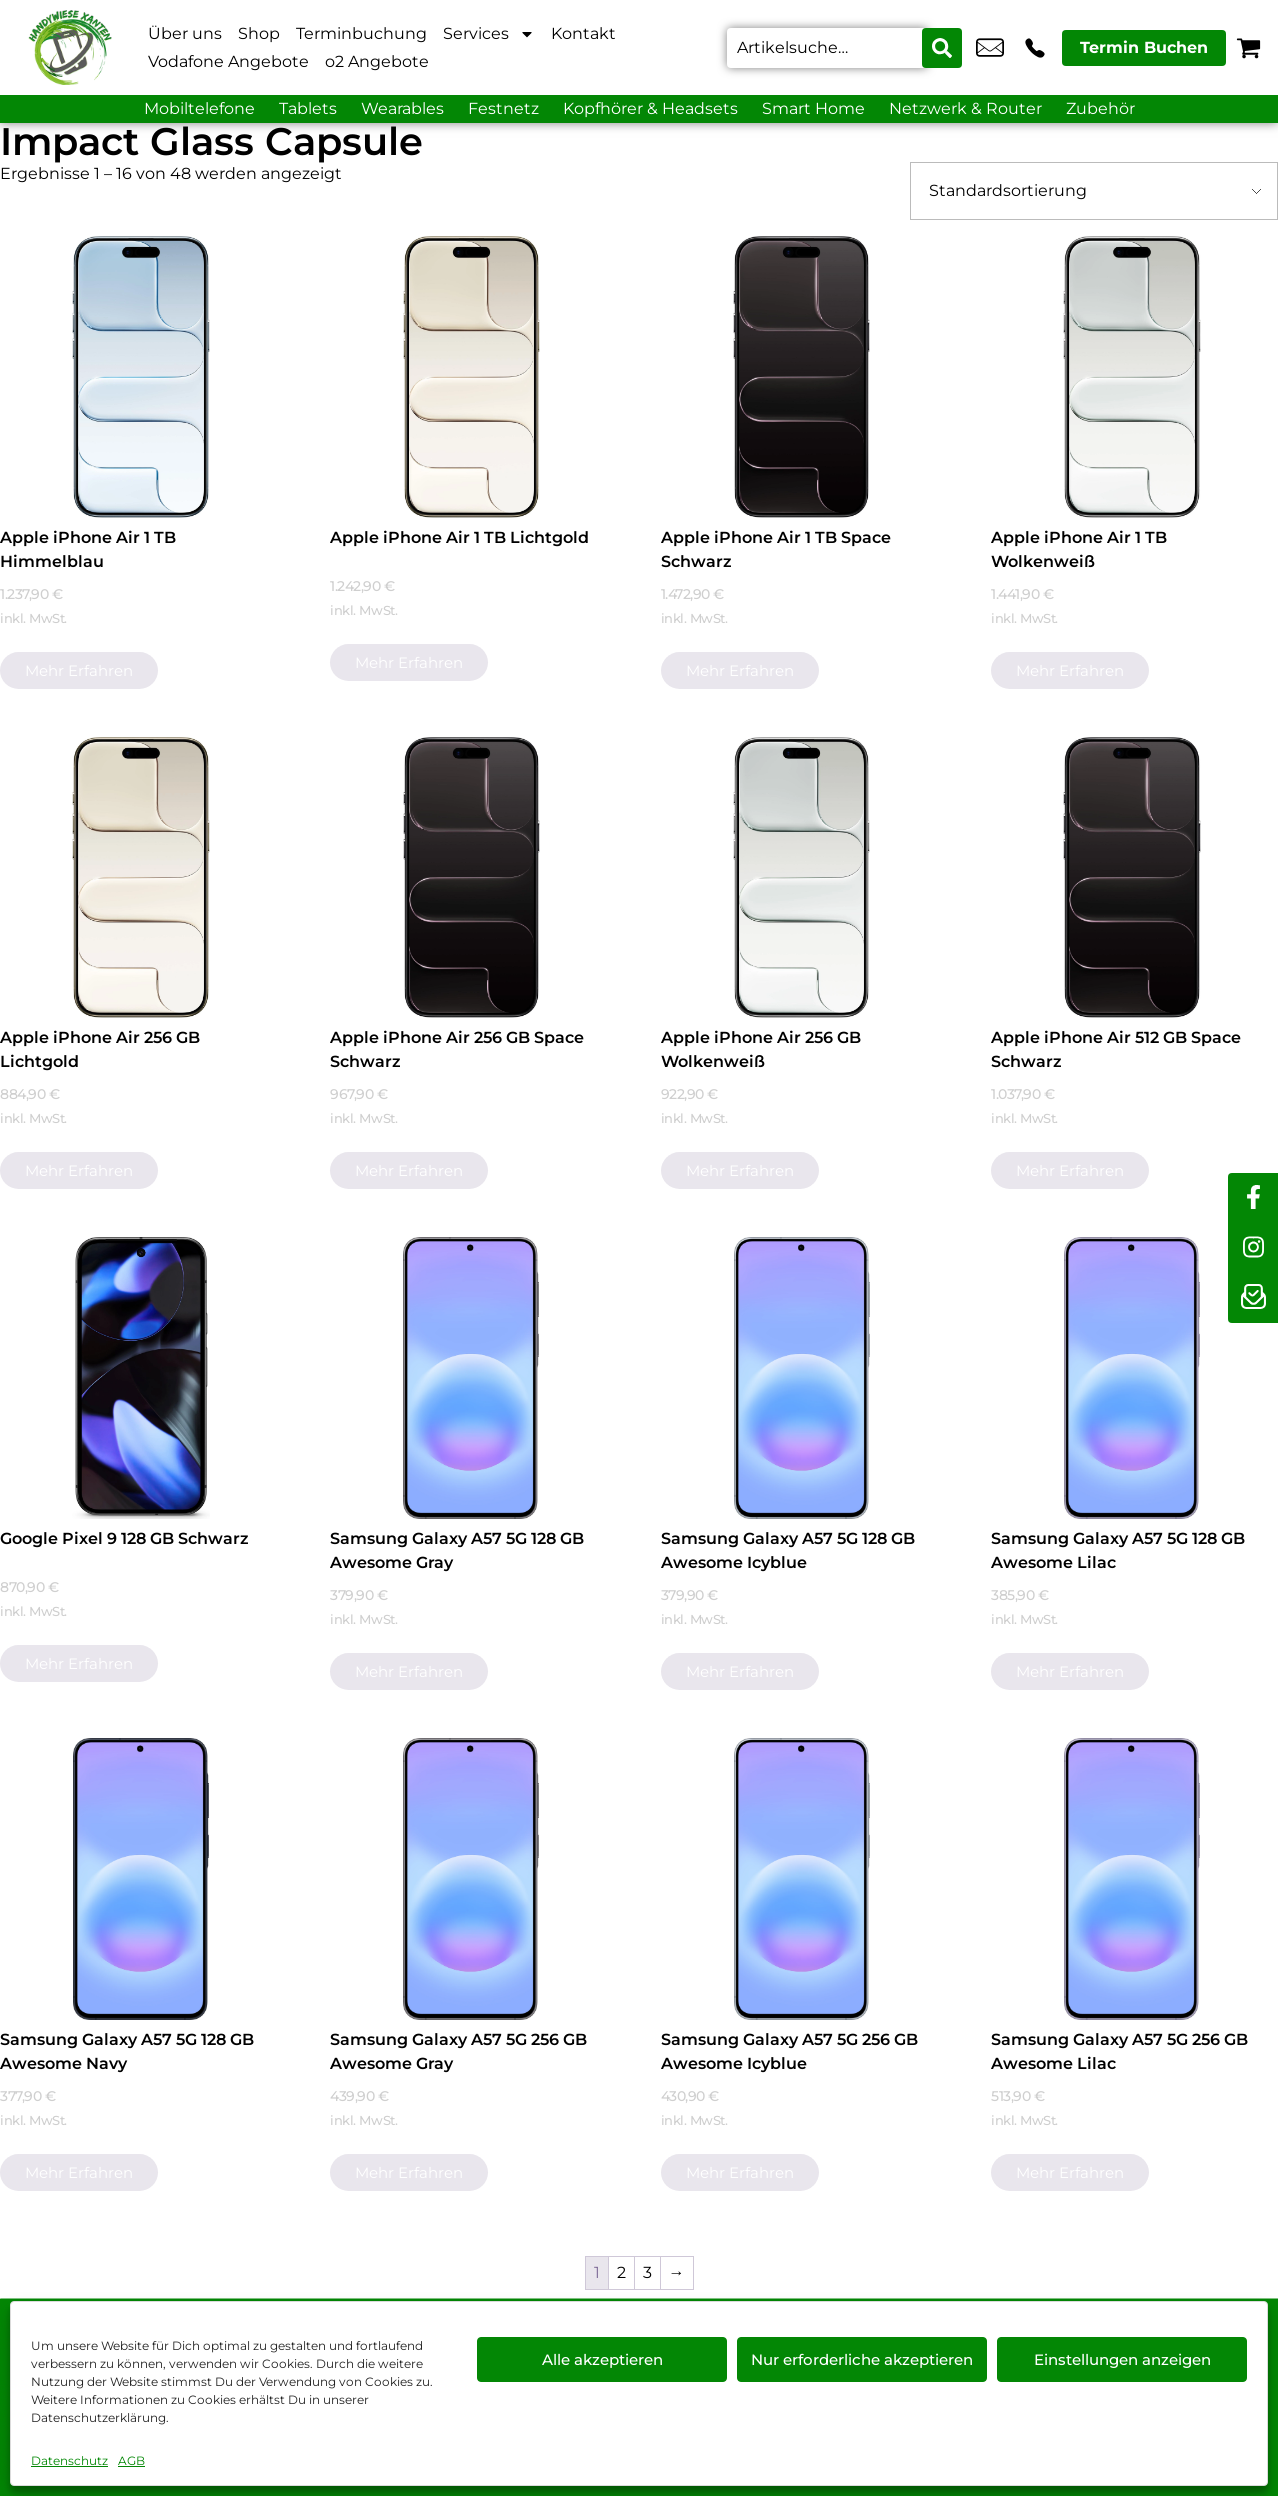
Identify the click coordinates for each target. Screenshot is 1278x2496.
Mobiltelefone (199, 108)
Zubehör (1100, 108)
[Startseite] (70, 47)
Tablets (308, 108)
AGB (131, 2460)
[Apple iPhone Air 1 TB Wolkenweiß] (1132, 377)
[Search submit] (942, 48)
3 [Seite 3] (647, 2272)
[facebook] (1253, 1198)
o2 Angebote (377, 61)
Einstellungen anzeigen (1122, 2359)
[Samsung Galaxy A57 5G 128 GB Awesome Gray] (471, 1378)
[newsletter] (1253, 1298)
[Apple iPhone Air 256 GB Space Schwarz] (471, 878)
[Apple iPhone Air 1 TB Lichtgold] (471, 377)
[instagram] (1253, 1248)
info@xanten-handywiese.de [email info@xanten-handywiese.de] (990, 48)
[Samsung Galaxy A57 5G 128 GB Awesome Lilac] (1132, 1378)
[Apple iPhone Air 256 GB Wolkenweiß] (802, 878)
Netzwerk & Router (965, 108)
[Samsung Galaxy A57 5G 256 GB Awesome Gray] (471, 1879)
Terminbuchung (361, 33)
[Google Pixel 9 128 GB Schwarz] (141, 1378)
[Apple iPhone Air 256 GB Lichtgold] (141, 878)
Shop (259, 33)
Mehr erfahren (79, 670)
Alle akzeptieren (602, 2359)
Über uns (185, 33)
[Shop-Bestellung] (1094, 191)
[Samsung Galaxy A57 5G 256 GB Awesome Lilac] (1132, 1879)
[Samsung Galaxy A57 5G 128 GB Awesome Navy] (141, 1879)
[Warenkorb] (1248, 47)
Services (489, 34)
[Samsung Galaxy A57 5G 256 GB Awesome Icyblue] (802, 1879)
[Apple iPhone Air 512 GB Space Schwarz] (1132, 878)
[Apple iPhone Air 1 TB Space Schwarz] (802, 377)
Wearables (402, 108)
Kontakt (583, 33)
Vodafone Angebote (228, 61)
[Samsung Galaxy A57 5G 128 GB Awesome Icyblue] (802, 1378)
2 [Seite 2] (621, 2272)
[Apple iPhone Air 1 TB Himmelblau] (141, 377)
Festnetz (503, 108)
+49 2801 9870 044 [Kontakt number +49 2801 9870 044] (1035, 48)
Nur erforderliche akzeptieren (862, 2359)
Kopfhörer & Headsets (650, 108)
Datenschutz (69, 2460)
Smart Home (813, 108)
